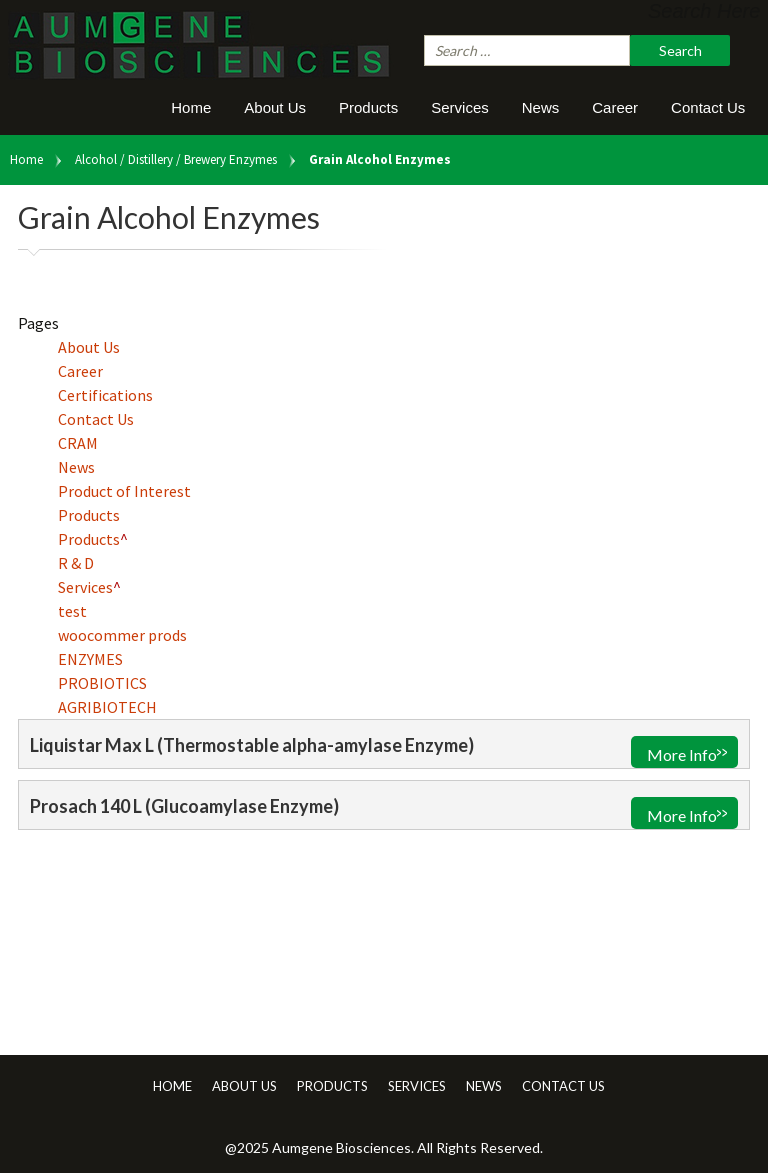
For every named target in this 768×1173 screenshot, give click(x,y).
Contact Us (708, 107)
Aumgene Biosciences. (344, 1147)
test (72, 611)
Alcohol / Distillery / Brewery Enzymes (176, 159)
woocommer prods (122, 635)
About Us (275, 107)
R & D (76, 563)
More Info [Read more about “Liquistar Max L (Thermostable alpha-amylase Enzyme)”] (682, 754)
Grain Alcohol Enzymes (380, 159)
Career (615, 107)
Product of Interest (124, 491)
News (541, 107)
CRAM (78, 443)
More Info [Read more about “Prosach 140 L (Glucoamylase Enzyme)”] (682, 815)
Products (368, 107)
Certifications (105, 395)
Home (191, 107)
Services (460, 107)
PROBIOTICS (102, 683)
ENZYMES (90, 659)
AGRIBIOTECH (107, 707)
